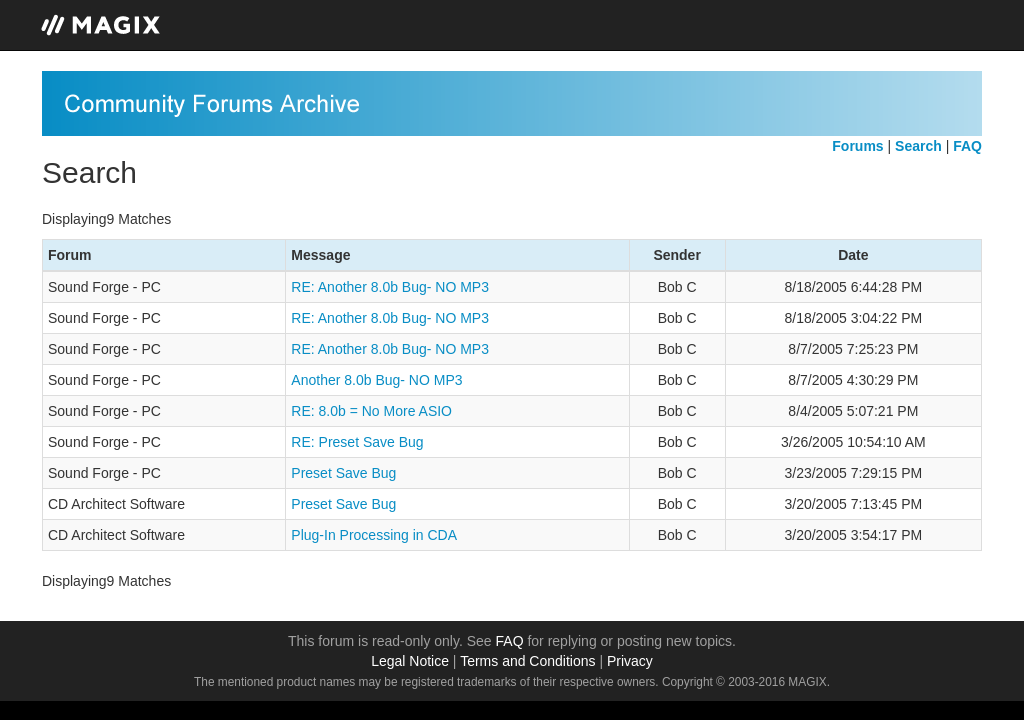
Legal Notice (410, 661)
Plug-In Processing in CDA (374, 535)
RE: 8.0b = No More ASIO (371, 411)
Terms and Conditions (527, 661)
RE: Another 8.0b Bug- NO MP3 (390, 287)
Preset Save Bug (343, 473)
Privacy (630, 661)
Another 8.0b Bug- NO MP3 (376, 380)
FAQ (510, 641)
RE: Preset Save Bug (357, 442)
